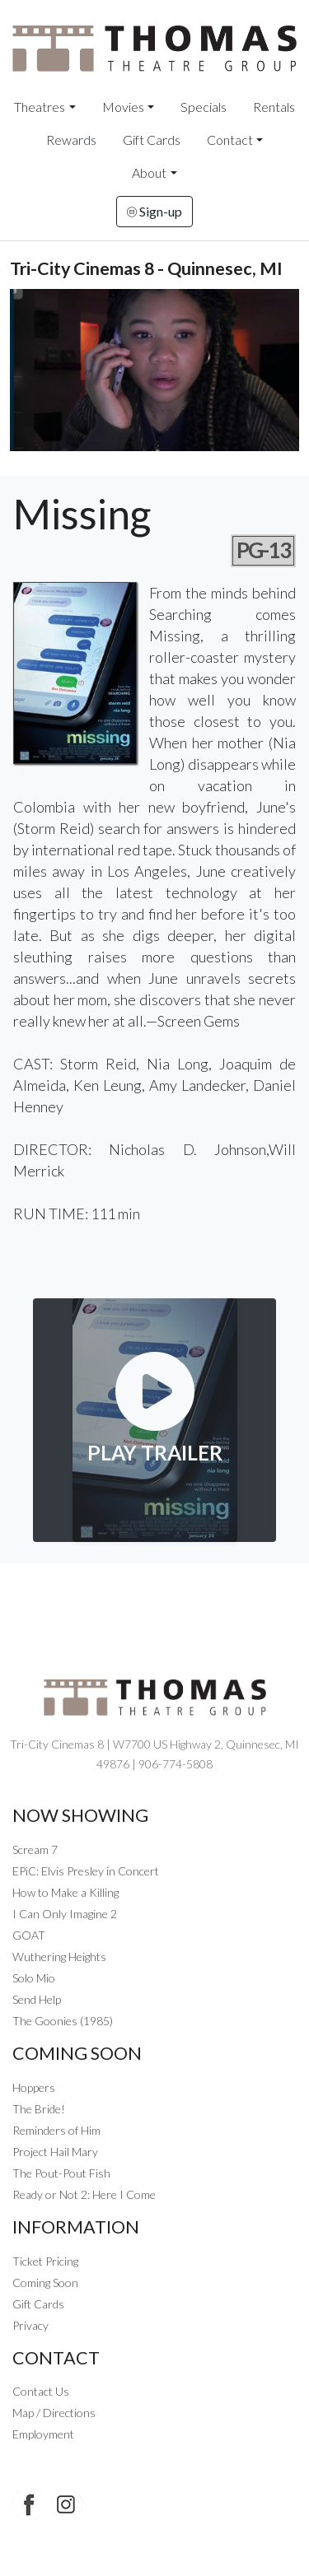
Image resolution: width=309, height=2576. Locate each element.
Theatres (39, 106)
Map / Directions (54, 2413)
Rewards (71, 139)
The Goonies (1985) (62, 2021)
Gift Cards (151, 139)
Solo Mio (33, 1978)
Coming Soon (45, 2283)
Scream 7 (35, 1849)
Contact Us (40, 2391)
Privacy (30, 2325)
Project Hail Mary (55, 2152)
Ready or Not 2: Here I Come (84, 2194)
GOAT (28, 1935)
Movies (123, 106)
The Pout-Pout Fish (61, 2173)
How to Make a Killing (65, 1892)
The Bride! (38, 2109)
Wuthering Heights (59, 1956)
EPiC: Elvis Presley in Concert (85, 1871)
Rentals (274, 106)
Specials (203, 106)
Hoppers (33, 2087)
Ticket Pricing (45, 2261)
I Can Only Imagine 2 (64, 1914)
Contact (230, 139)
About (149, 172)
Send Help (36, 1999)
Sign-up (154, 211)
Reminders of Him (56, 2130)
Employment (43, 2434)
